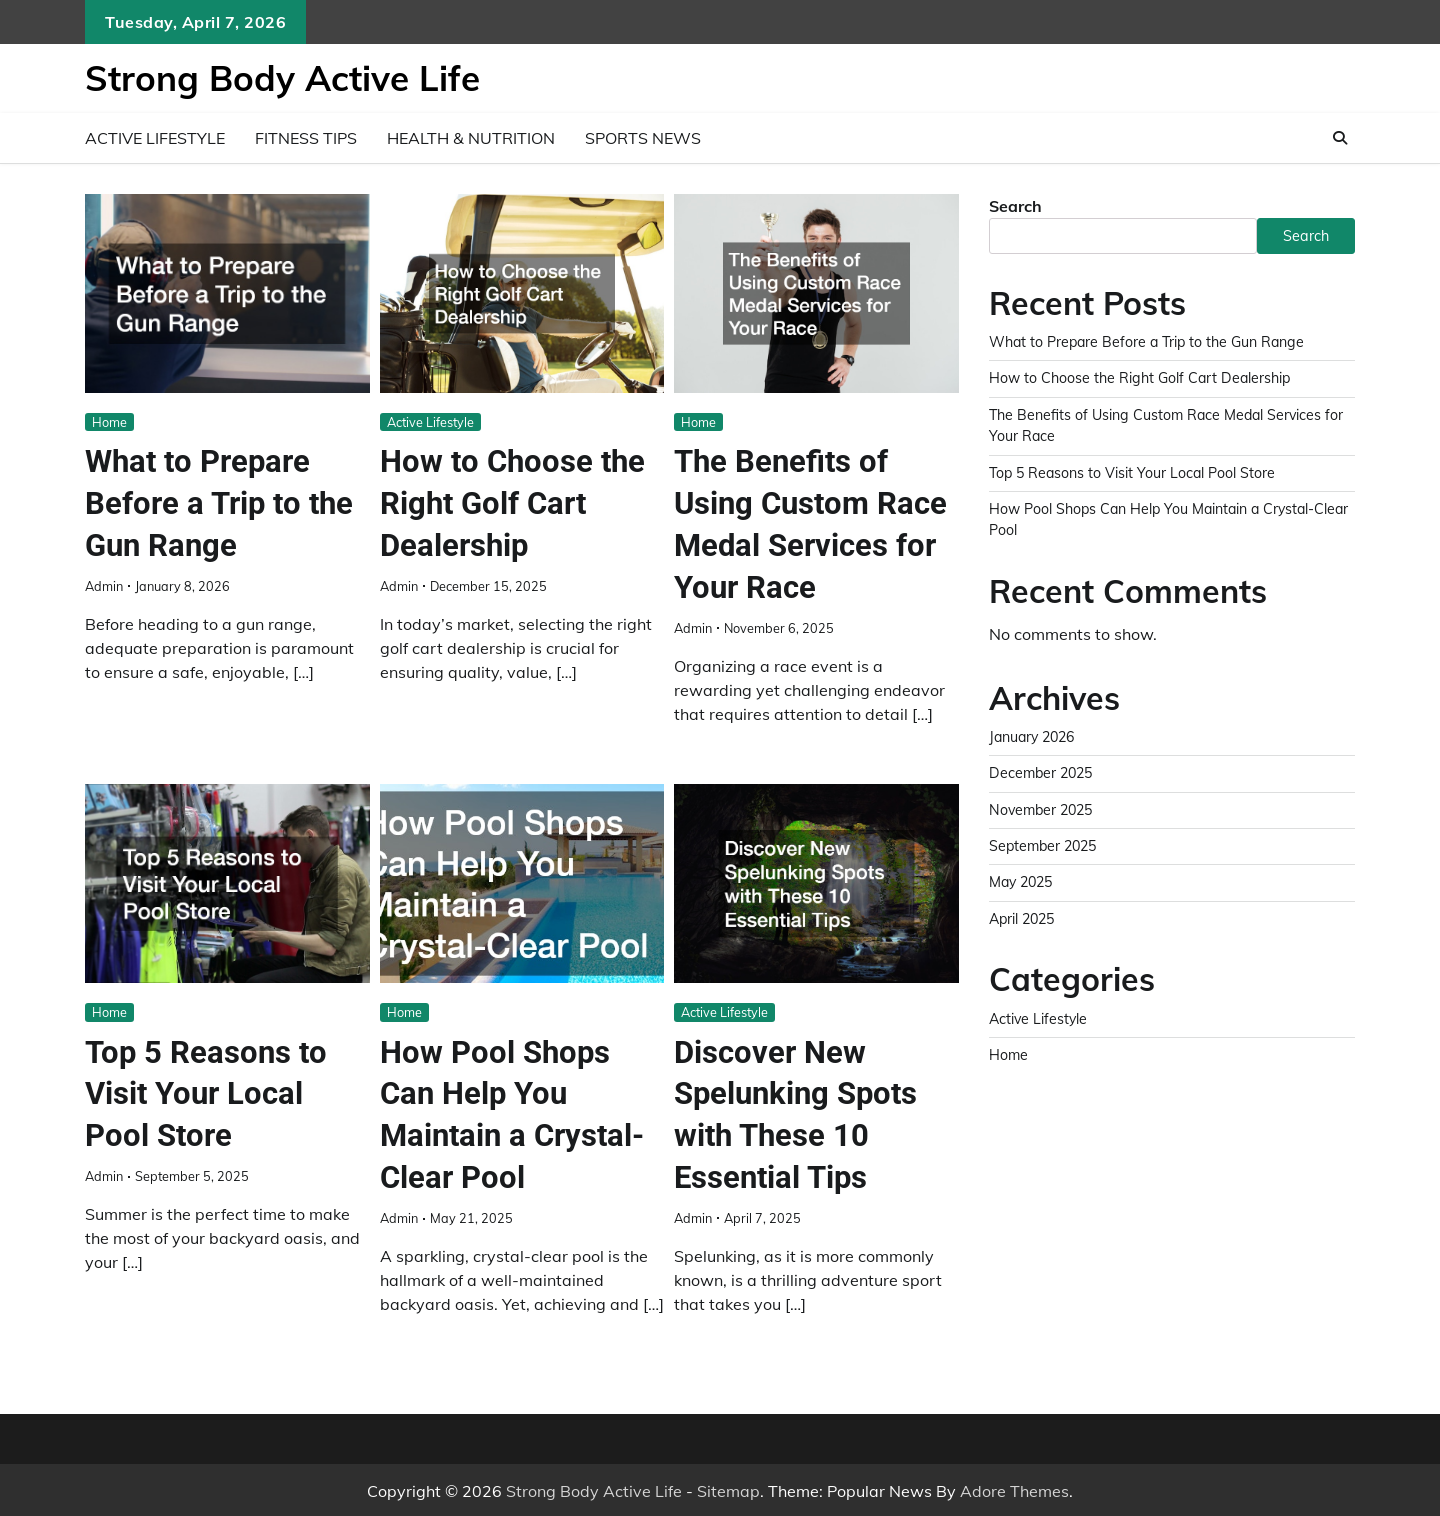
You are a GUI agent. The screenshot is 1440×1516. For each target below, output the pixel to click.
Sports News (643, 138)
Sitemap (728, 1489)
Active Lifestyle (155, 138)
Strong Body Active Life (282, 78)
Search (1015, 206)
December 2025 (1043, 773)
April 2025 (1024, 919)
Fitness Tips (306, 138)
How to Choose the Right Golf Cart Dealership (516, 502)
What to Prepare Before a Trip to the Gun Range (222, 502)
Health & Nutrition (471, 138)
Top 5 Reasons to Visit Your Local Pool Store (208, 1092)
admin (104, 585)
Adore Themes (1014, 1489)
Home (109, 422)
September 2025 (1046, 846)
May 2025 (1023, 882)
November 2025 (1044, 810)
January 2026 (1035, 737)
